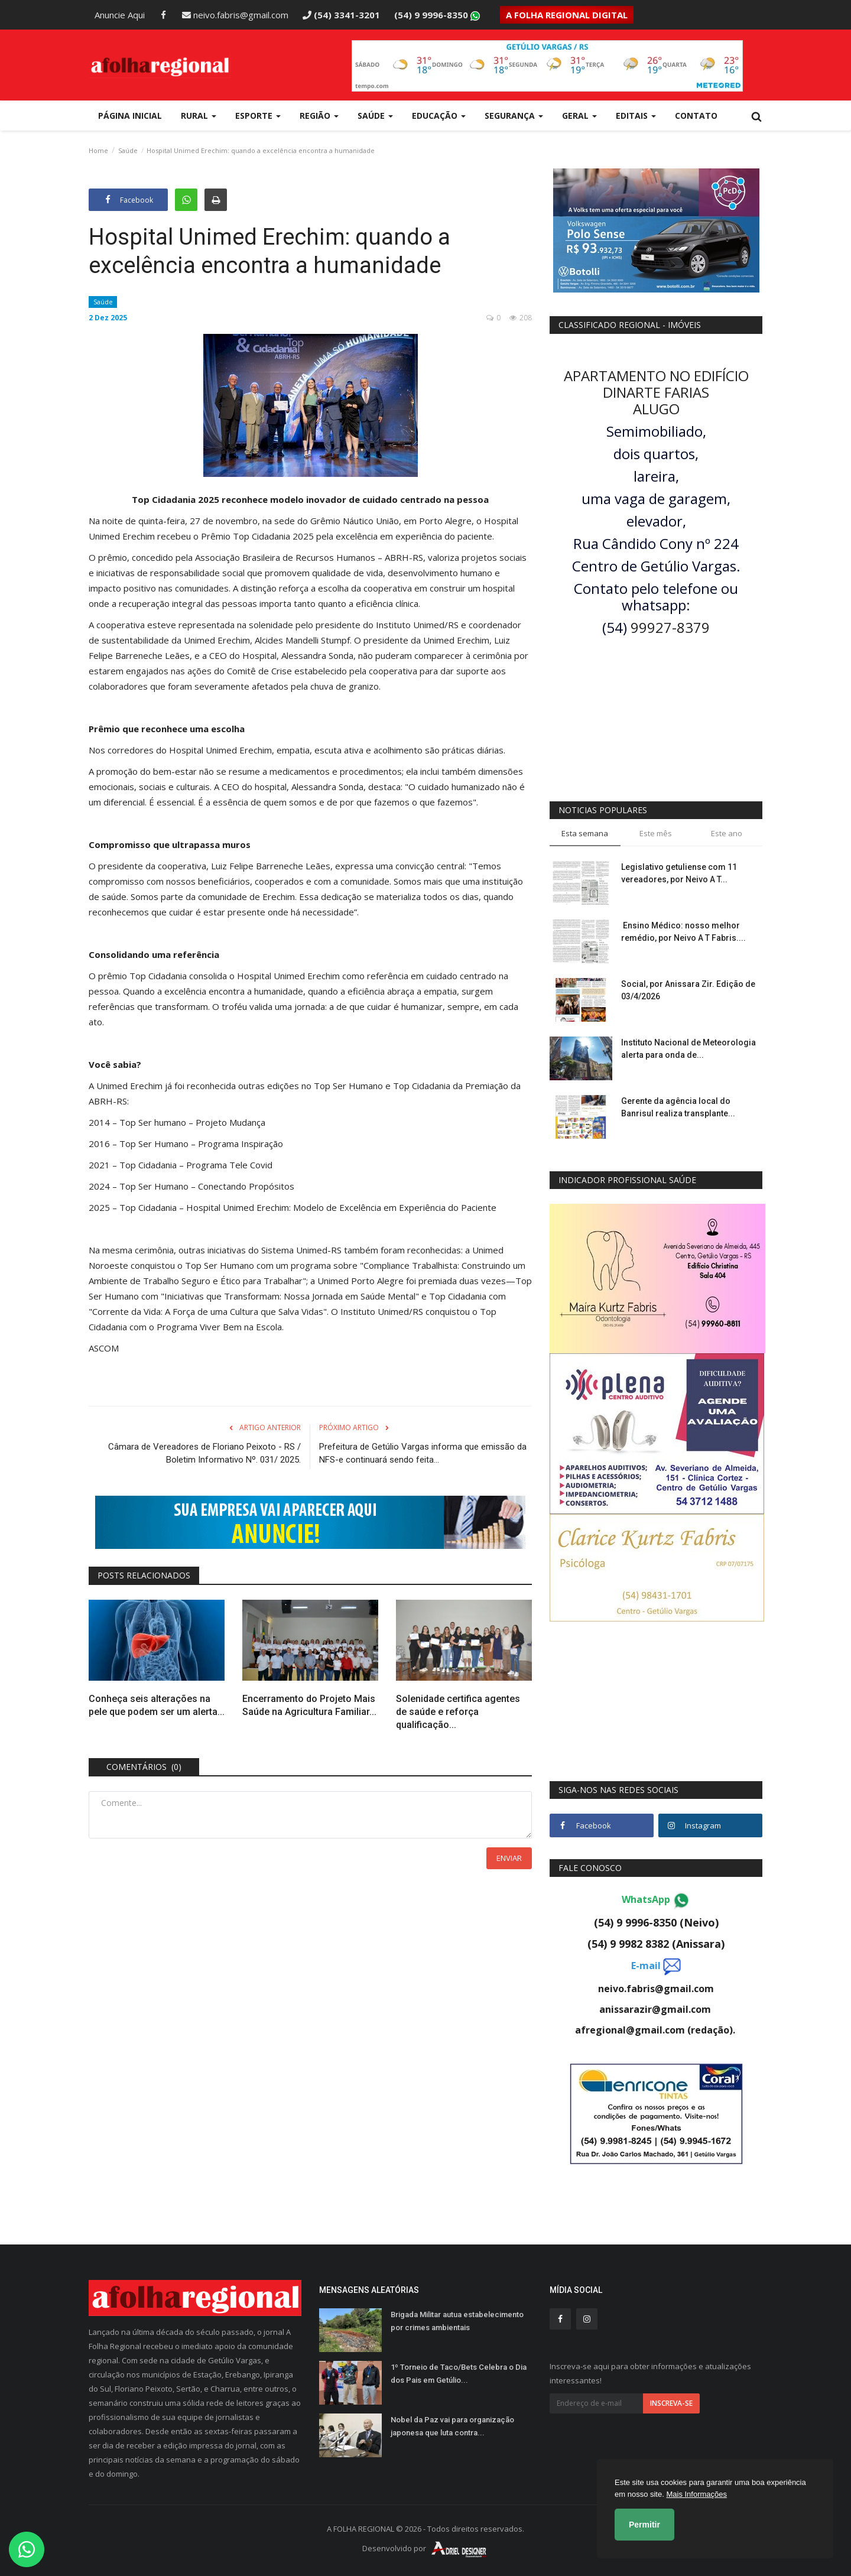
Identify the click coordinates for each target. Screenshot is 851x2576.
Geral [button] (579, 115)
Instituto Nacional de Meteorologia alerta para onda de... (688, 1049)
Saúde (128, 150)
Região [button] (319, 115)
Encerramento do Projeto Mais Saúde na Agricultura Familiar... (309, 1705)
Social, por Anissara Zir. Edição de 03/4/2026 (688, 990)
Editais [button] (636, 115)
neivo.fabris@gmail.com (235, 15)
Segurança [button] (514, 115)
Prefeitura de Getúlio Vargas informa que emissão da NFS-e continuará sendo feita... (423, 1453)
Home (98, 150)
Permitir (644, 2524)
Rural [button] (198, 115)
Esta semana (584, 833)
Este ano (726, 833)
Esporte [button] (258, 115)
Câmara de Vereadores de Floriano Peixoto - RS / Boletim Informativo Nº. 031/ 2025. (204, 1453)
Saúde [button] (375, 115)
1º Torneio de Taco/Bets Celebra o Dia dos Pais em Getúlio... (459, 2374)
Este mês (655, 833)
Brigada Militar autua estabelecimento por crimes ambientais (457, 2321)
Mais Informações (696, 2494)
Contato (696, 115)
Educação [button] (439, 115)
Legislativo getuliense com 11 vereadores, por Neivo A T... (679, 873)
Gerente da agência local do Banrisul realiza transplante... (678, 1107)
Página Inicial (130, 115)
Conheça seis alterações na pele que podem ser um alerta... (157, 1705)
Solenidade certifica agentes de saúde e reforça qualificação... (458, 1711)
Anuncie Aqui (120, 15)
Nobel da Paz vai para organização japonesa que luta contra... (452, 2426)
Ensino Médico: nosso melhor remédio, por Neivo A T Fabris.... (683, 932)
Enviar (509, 1858)
